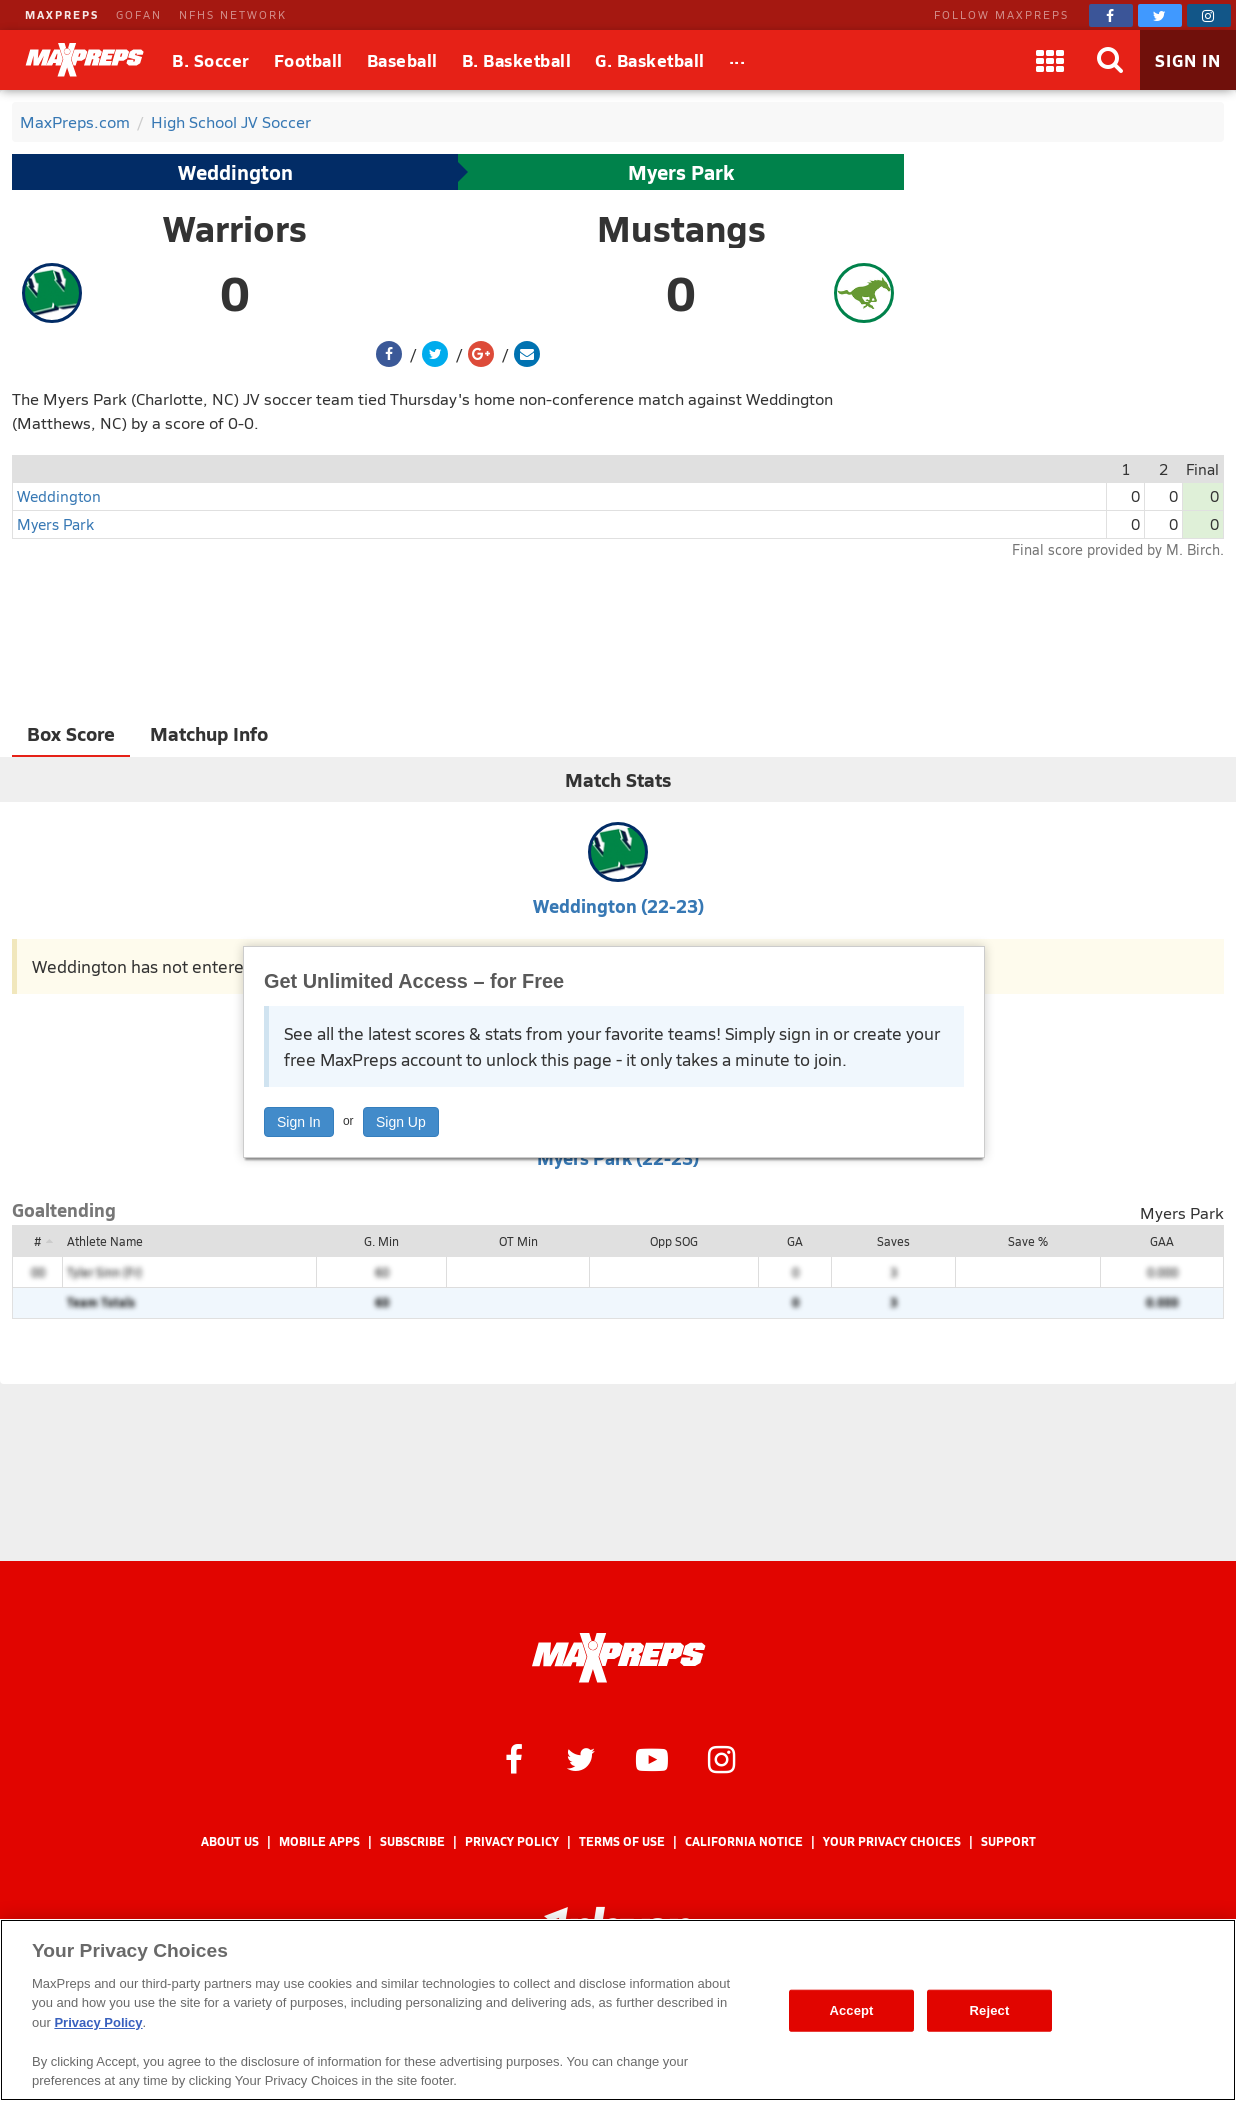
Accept (851, 2010)
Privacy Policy (512, 1841)
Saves (893, 1241)
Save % (1028, 1241)
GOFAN (139, 14)
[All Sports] (737, 60)
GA (795, 1241)
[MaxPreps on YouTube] (652, 1758)
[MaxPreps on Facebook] (1111, 15)
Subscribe (412, 1841)
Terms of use (622, 1841)
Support (1008, 1841)
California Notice (744, 1841)
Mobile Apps (319, 1841)
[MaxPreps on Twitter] (1160, 15)
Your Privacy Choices (892, 1841)
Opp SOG (674, 1241)
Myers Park (681, 172)
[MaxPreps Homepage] (618, 1658)
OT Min (518, 1241)
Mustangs (681, 228)
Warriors (235, 228)
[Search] (1110, 60)
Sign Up (401, 1122)
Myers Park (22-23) (618, 1157)
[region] (618, 2010)
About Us (230, 1841)
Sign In (299, 1122)
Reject (990, 2010)
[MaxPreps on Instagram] (1209, 15)
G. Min (381, 1241)
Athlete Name (105, 1241)
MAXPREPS (62, 14)
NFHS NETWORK (233, 14)
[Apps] (1050, 60)
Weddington (235, 172)
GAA (1162, 1241)
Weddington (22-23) (618, 905)
